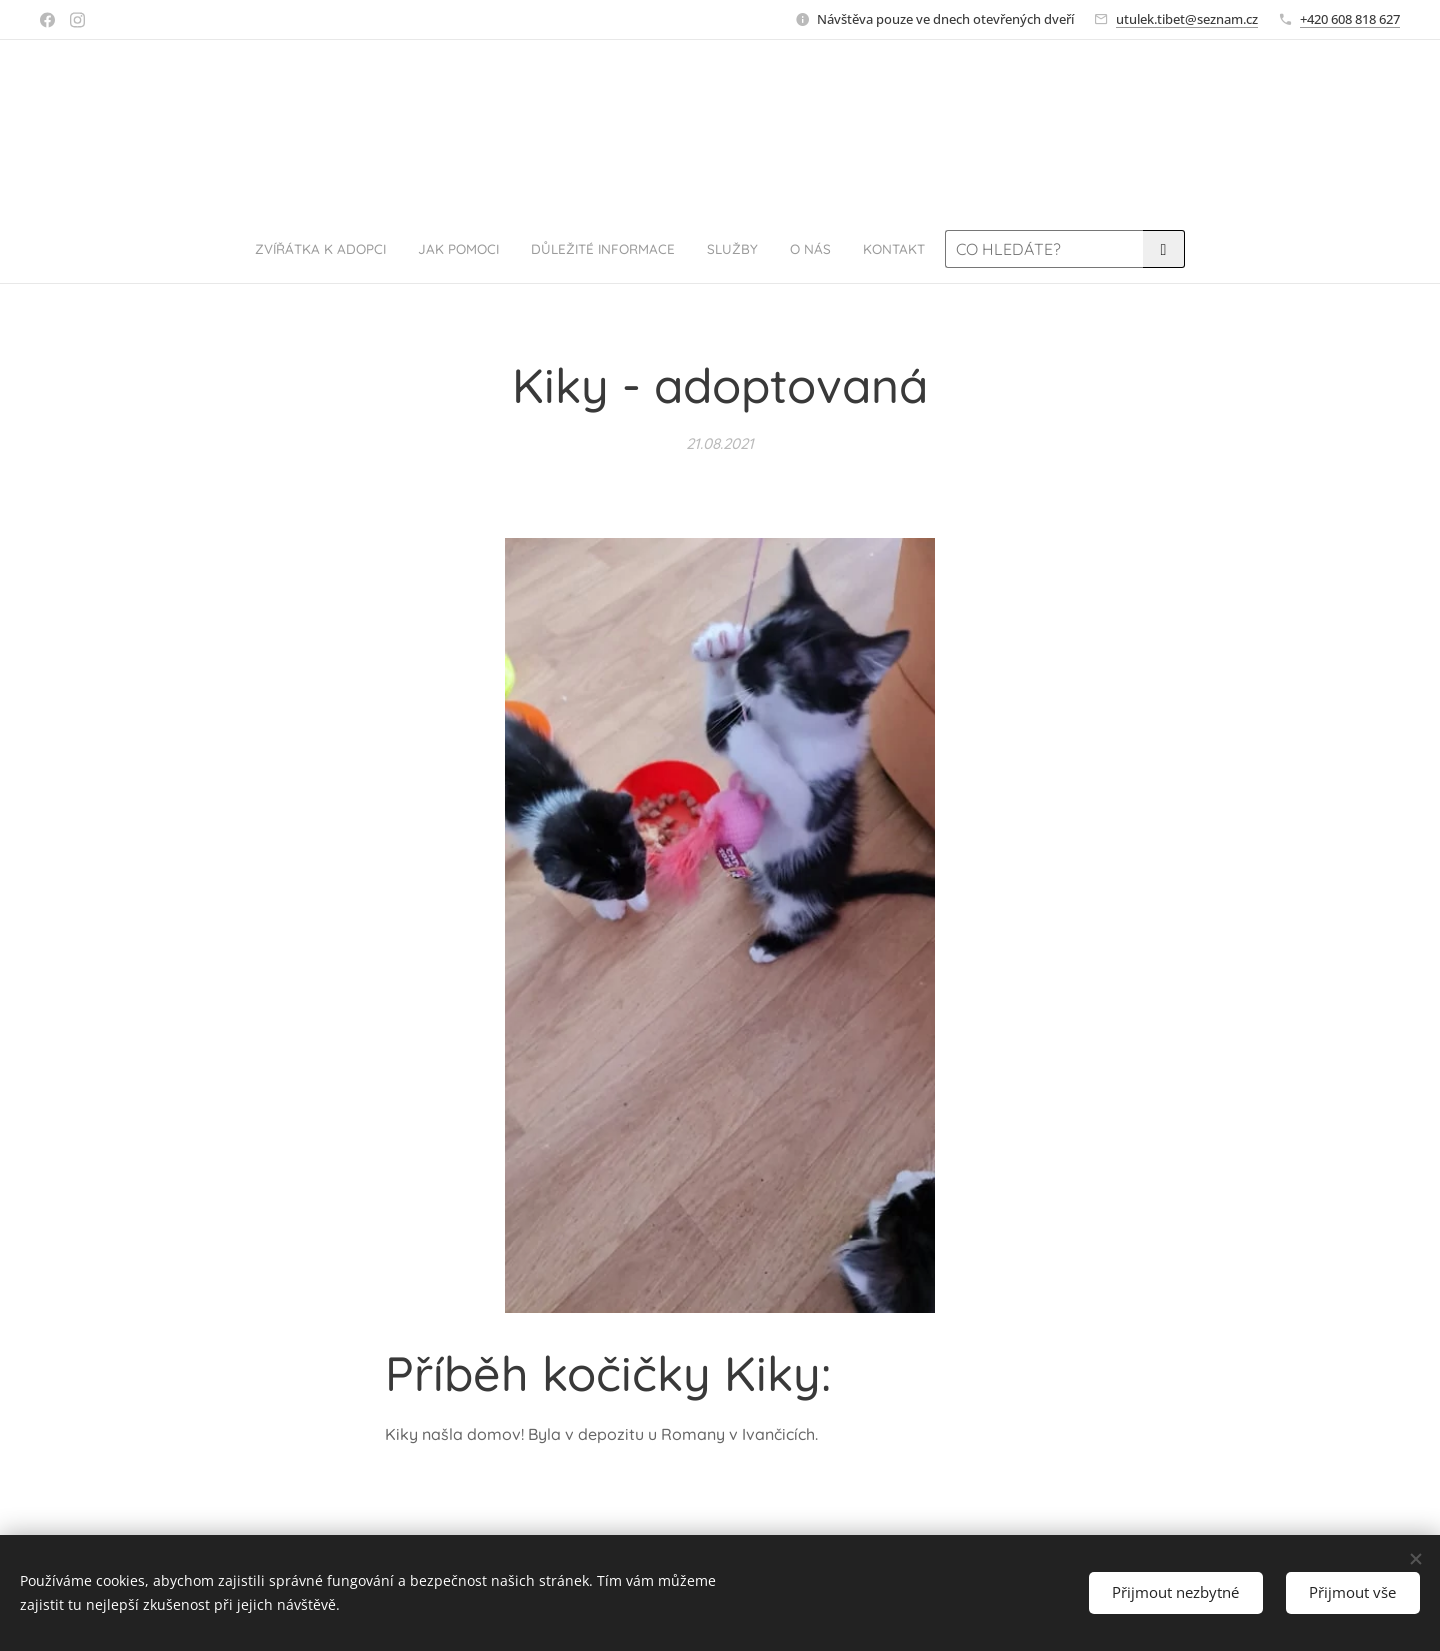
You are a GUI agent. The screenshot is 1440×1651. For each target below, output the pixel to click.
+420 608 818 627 (1350, 19)
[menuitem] (518, 249)
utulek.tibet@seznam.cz (1187, 19)
